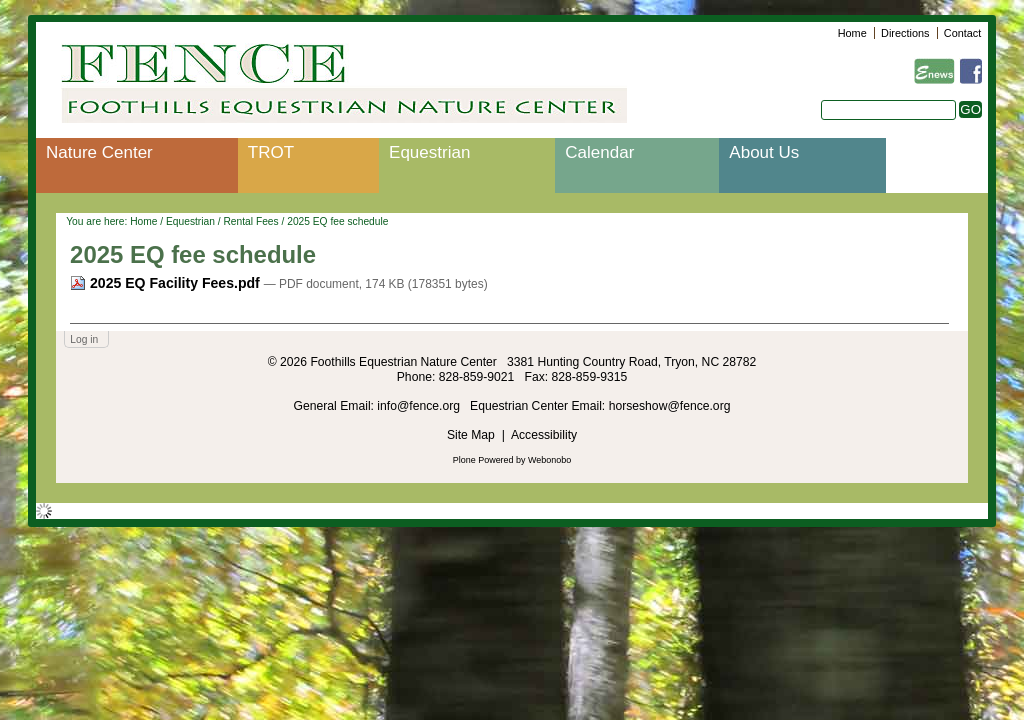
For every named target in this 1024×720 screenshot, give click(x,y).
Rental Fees (250, 221)
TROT (271, 152)
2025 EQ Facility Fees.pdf (167, 283)
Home (852, 33)
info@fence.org (420, 406)
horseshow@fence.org (670, 406)
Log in (84, 339)
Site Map (471, 435)
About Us (764, 152)
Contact (962, 33)
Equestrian (429, 152)
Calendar (599, 152)
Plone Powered (483, 460)
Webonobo (549, 460)
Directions (905, 33)
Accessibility (544, 435)
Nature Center (99, 152)
